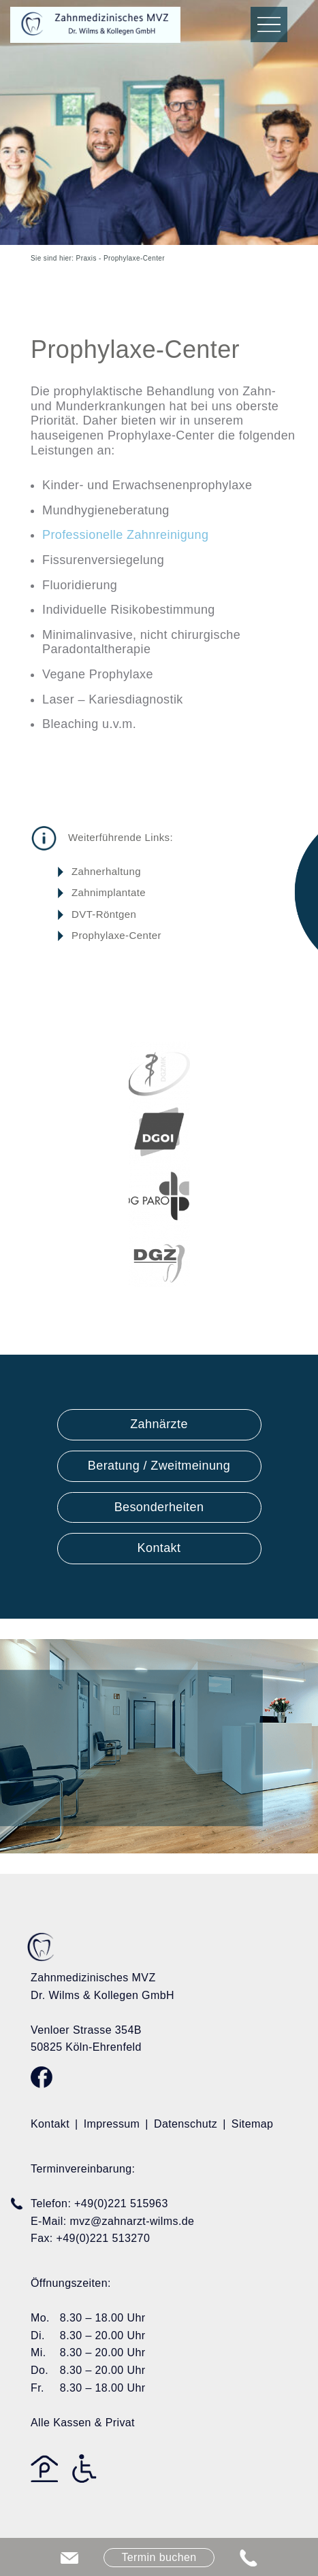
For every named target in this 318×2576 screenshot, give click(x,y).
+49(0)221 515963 (121, 2203)
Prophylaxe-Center (116, 935)
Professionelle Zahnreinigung (125, 535)
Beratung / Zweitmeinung (159, 1465)
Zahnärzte (159, 1424)
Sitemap (253, 2124)
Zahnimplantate (108, 892)
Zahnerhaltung (106, 871)
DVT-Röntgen (103, 914)
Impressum (112, 2124)
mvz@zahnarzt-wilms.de (131, 2221)
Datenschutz (185, 2124)
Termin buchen (158, 2557)
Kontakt (159, 1548)
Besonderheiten (159, 1507)
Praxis (86, 258)
